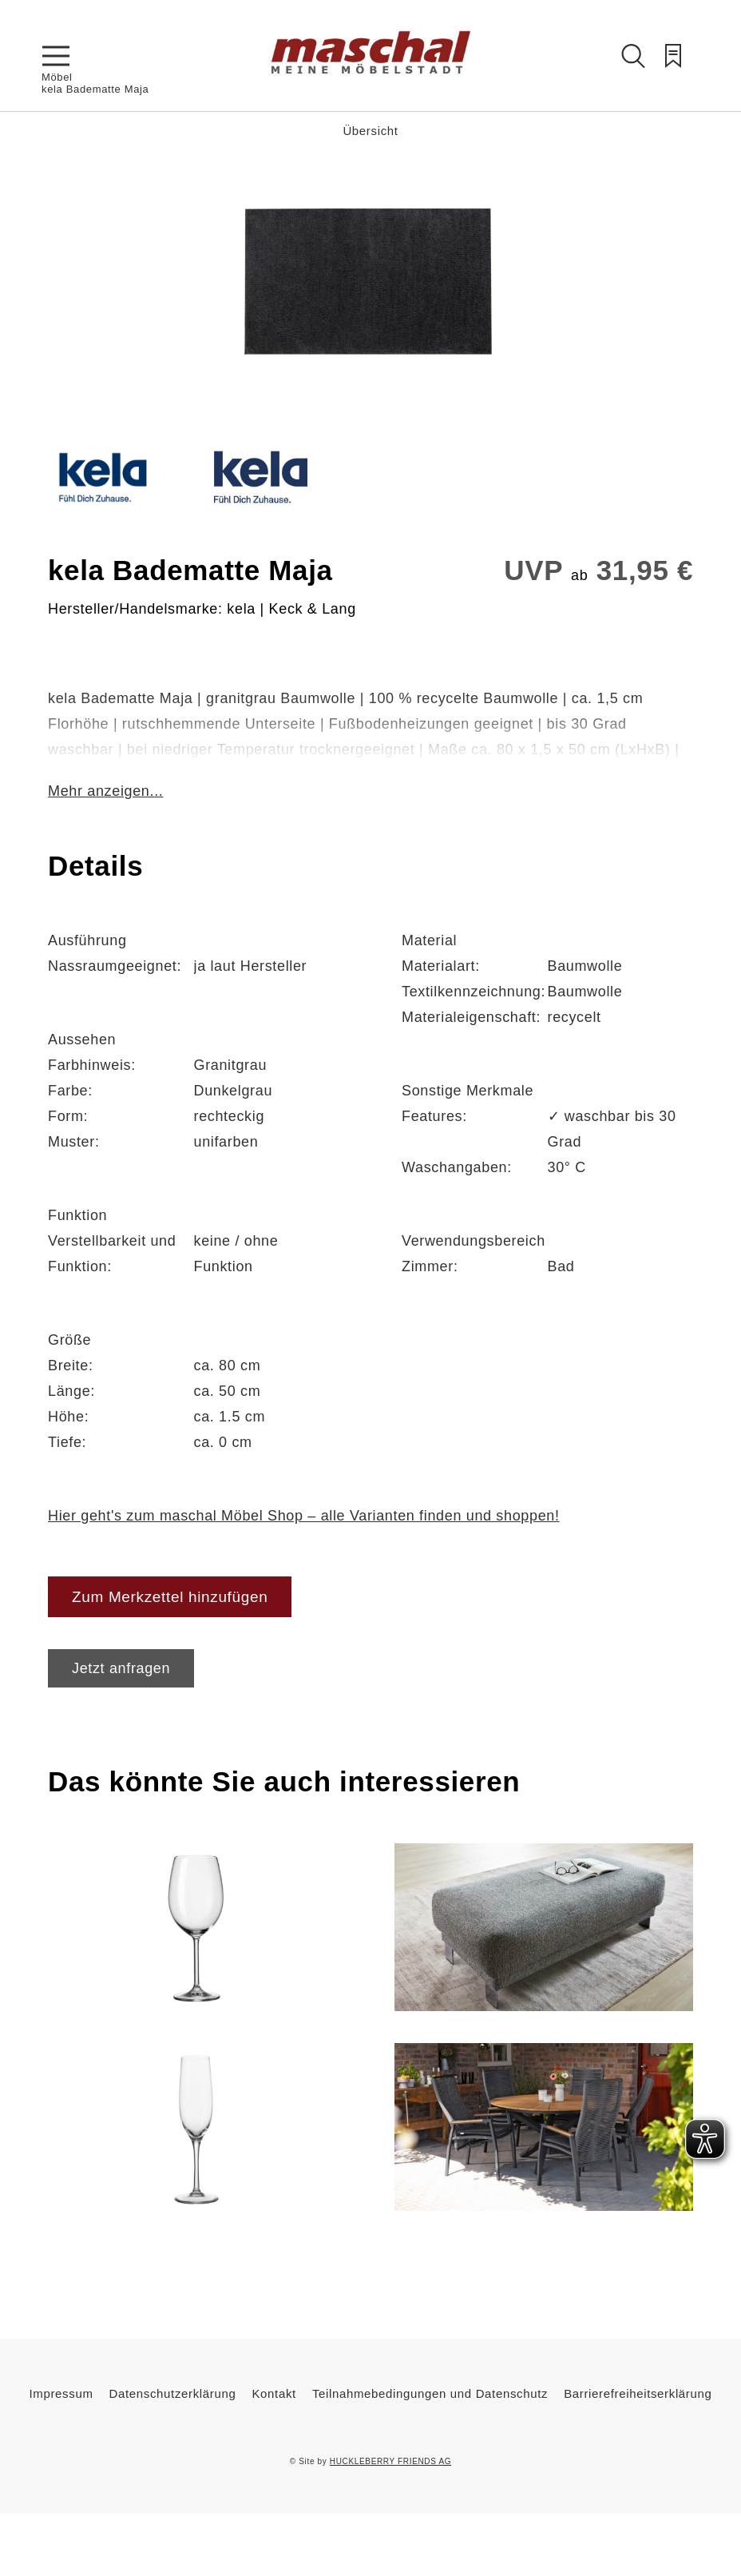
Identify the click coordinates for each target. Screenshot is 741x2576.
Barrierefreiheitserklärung (637, 2393)
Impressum (61, 2393)
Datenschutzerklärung (172, 2393)
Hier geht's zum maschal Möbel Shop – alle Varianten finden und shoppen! (304, 1516)
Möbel (57, 77)
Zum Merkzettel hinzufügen (169, 1596)
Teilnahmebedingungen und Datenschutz (430, 2393)
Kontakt (273, 2393)
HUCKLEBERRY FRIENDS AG (390, 2461)
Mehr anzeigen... (105, 791)
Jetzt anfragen (121, 1668)
